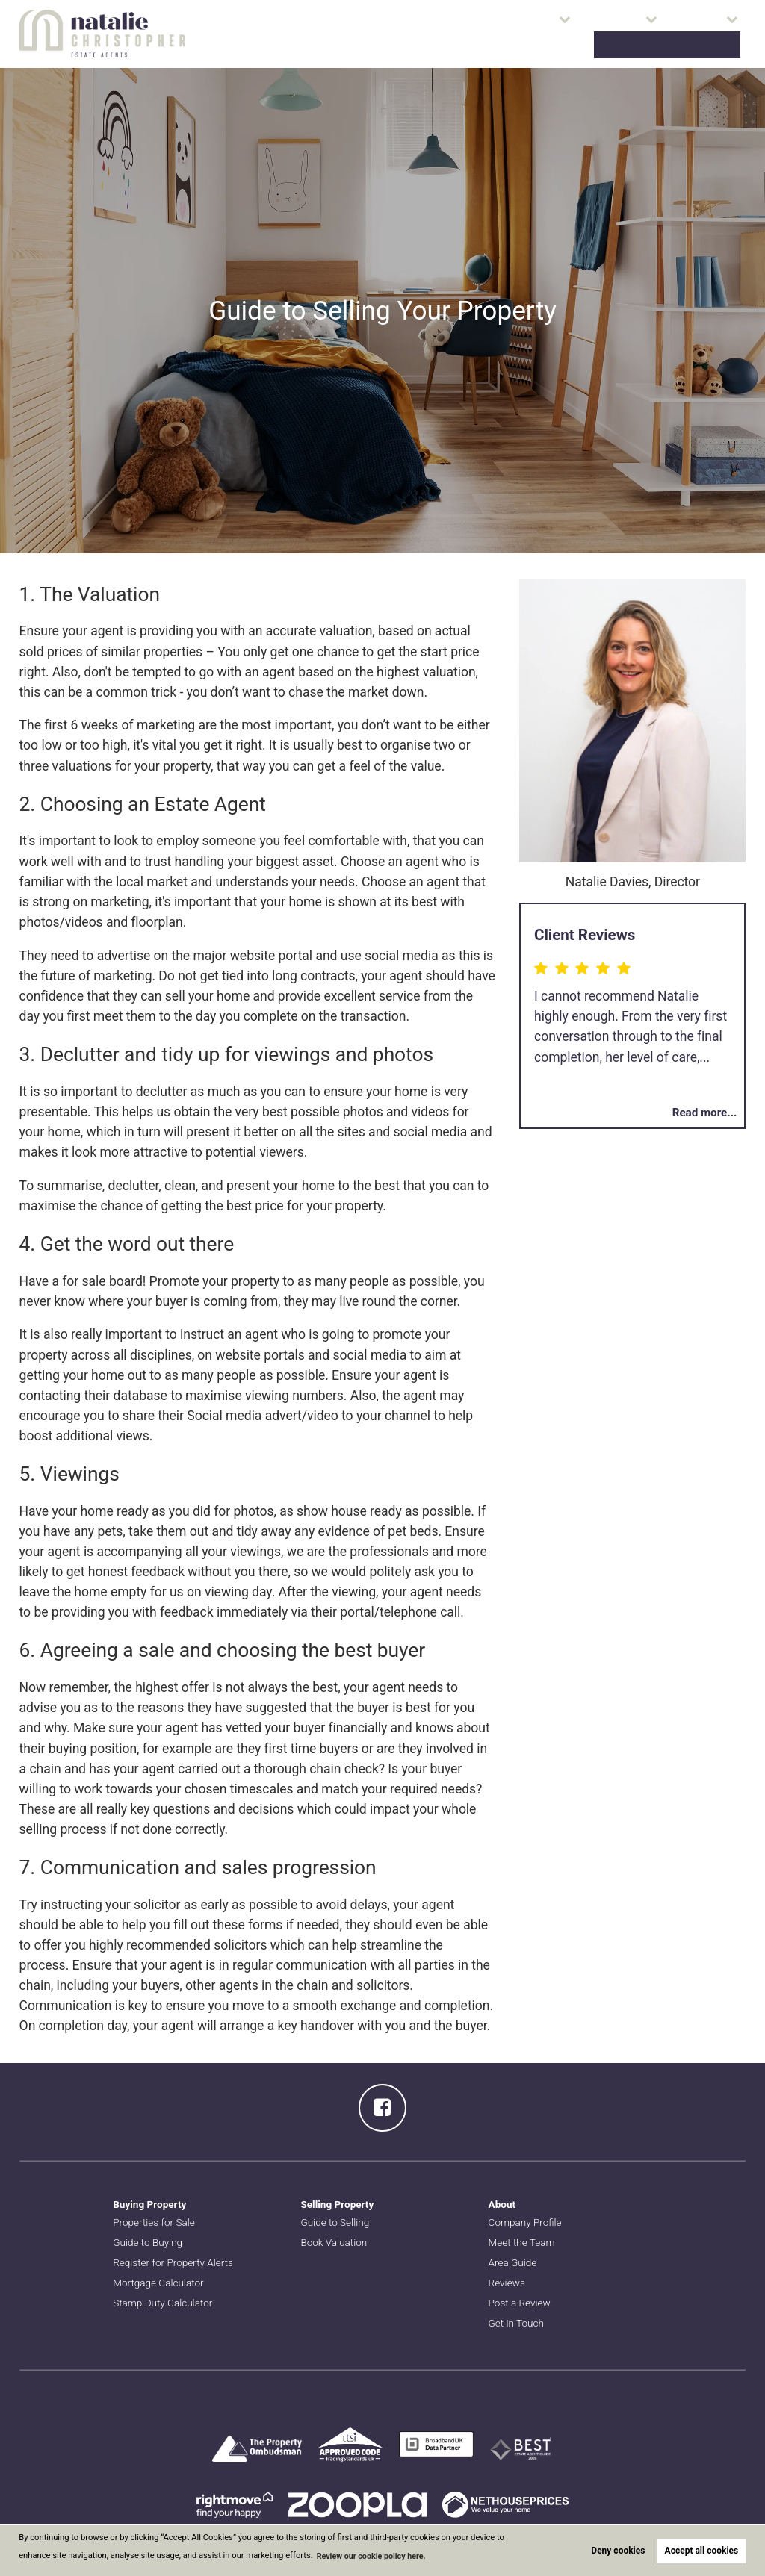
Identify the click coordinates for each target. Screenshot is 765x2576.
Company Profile (527, 2222)
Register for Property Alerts (175, 2262)
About (598, 34)
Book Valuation (691, 34)
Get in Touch (517, 2323)
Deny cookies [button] (618, 2550)
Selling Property (338, 2204)
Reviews (508, 2283)
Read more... (703, 1112)
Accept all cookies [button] (702, 2550)
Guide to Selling (335, 2222)
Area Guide (514, 2262)
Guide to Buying (149, 2242)
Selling (535, 34)
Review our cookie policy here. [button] (374, 2556)
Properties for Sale (389, 34)
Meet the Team (523, 2242)
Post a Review (521, 2303)
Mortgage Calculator (160, 2283)
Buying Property (151, 2204)
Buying (469, 34)
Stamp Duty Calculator (164, 2303)
